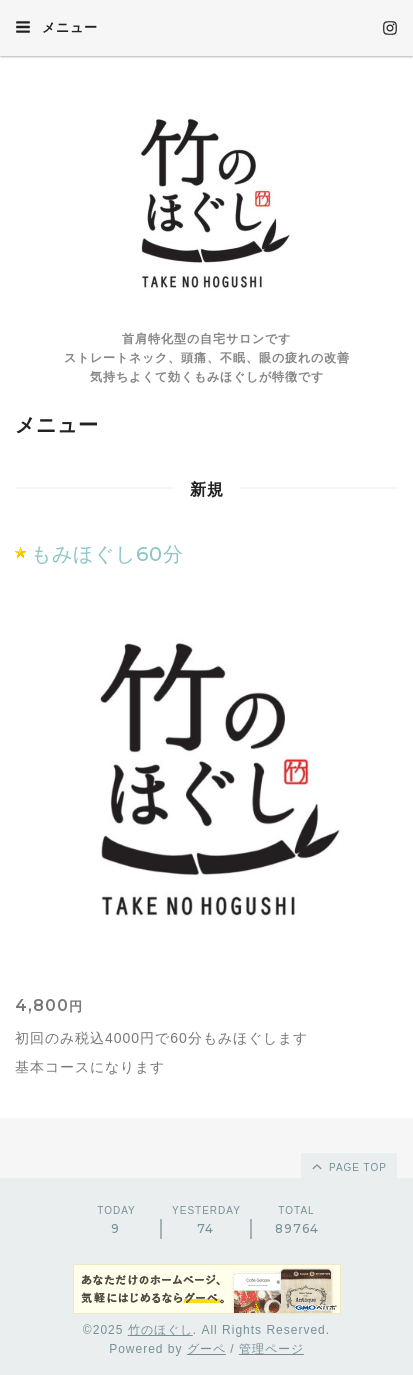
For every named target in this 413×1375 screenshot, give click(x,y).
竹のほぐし (160, 1330)
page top (348, 1166)
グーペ (206, 1349)
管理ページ (271, 1349)
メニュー (56, 27)
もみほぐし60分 (107, 554)
